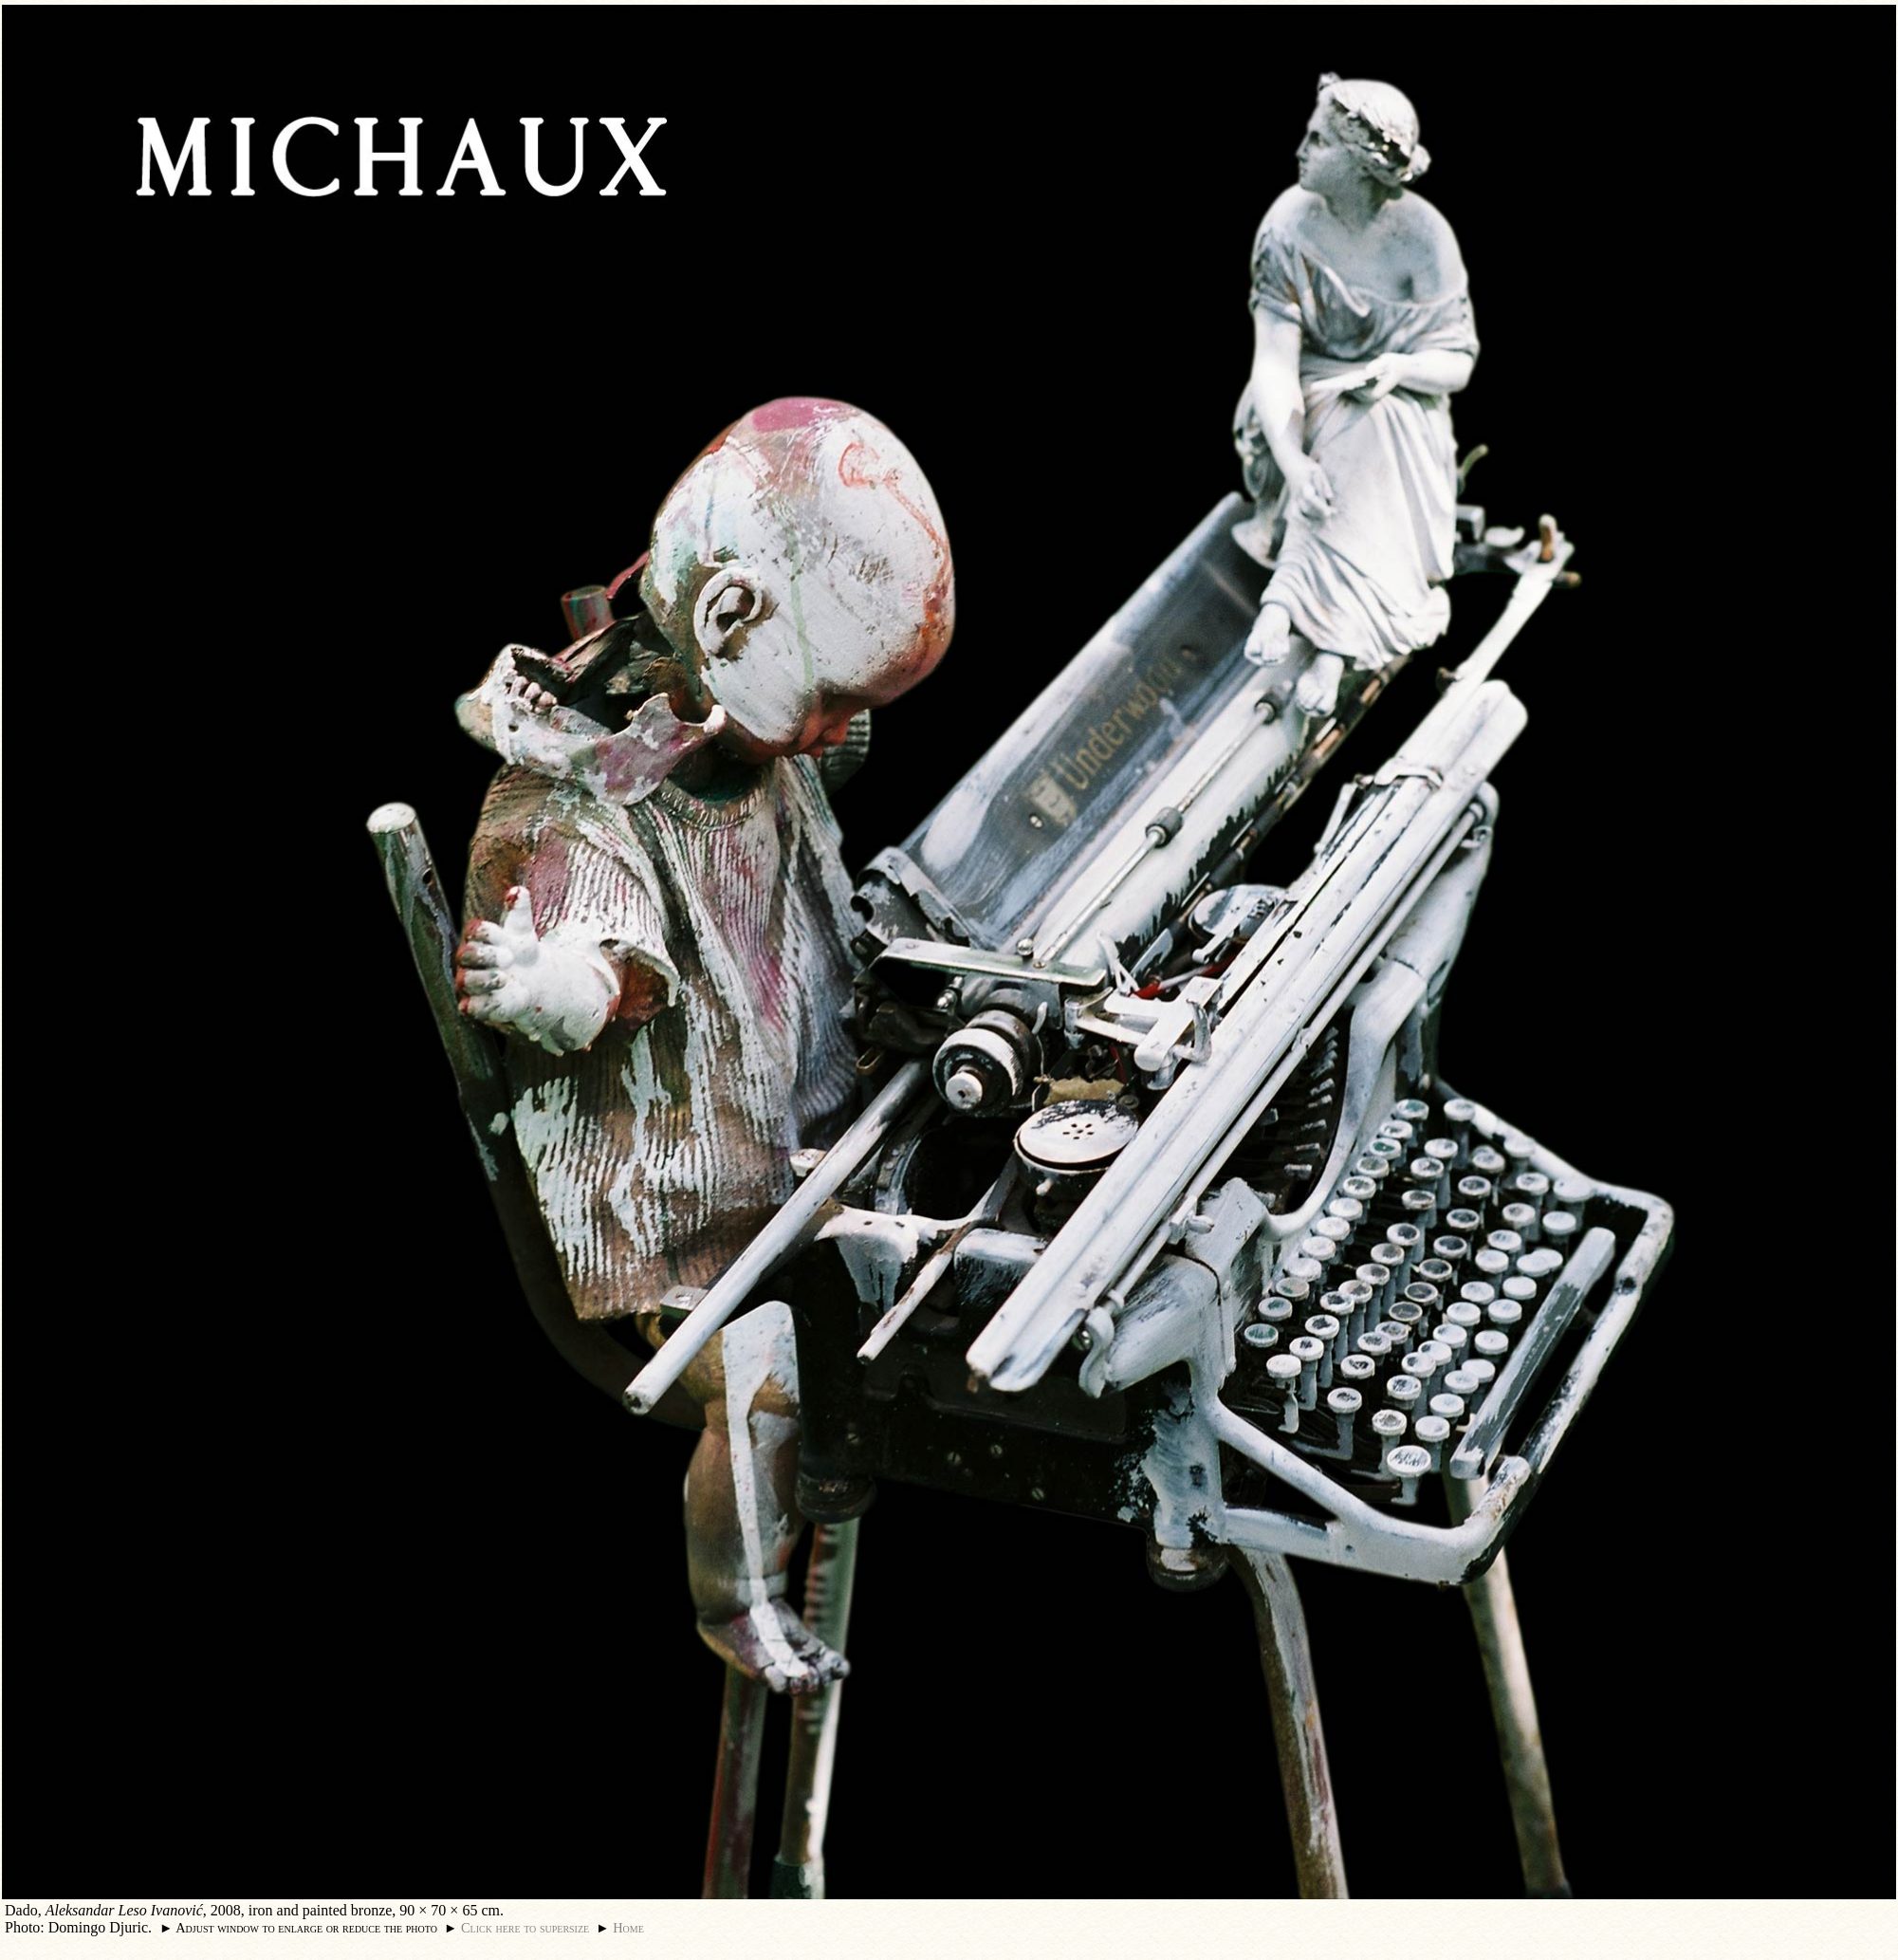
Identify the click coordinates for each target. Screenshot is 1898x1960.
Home (628, 1927)
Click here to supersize (525, 1927)
